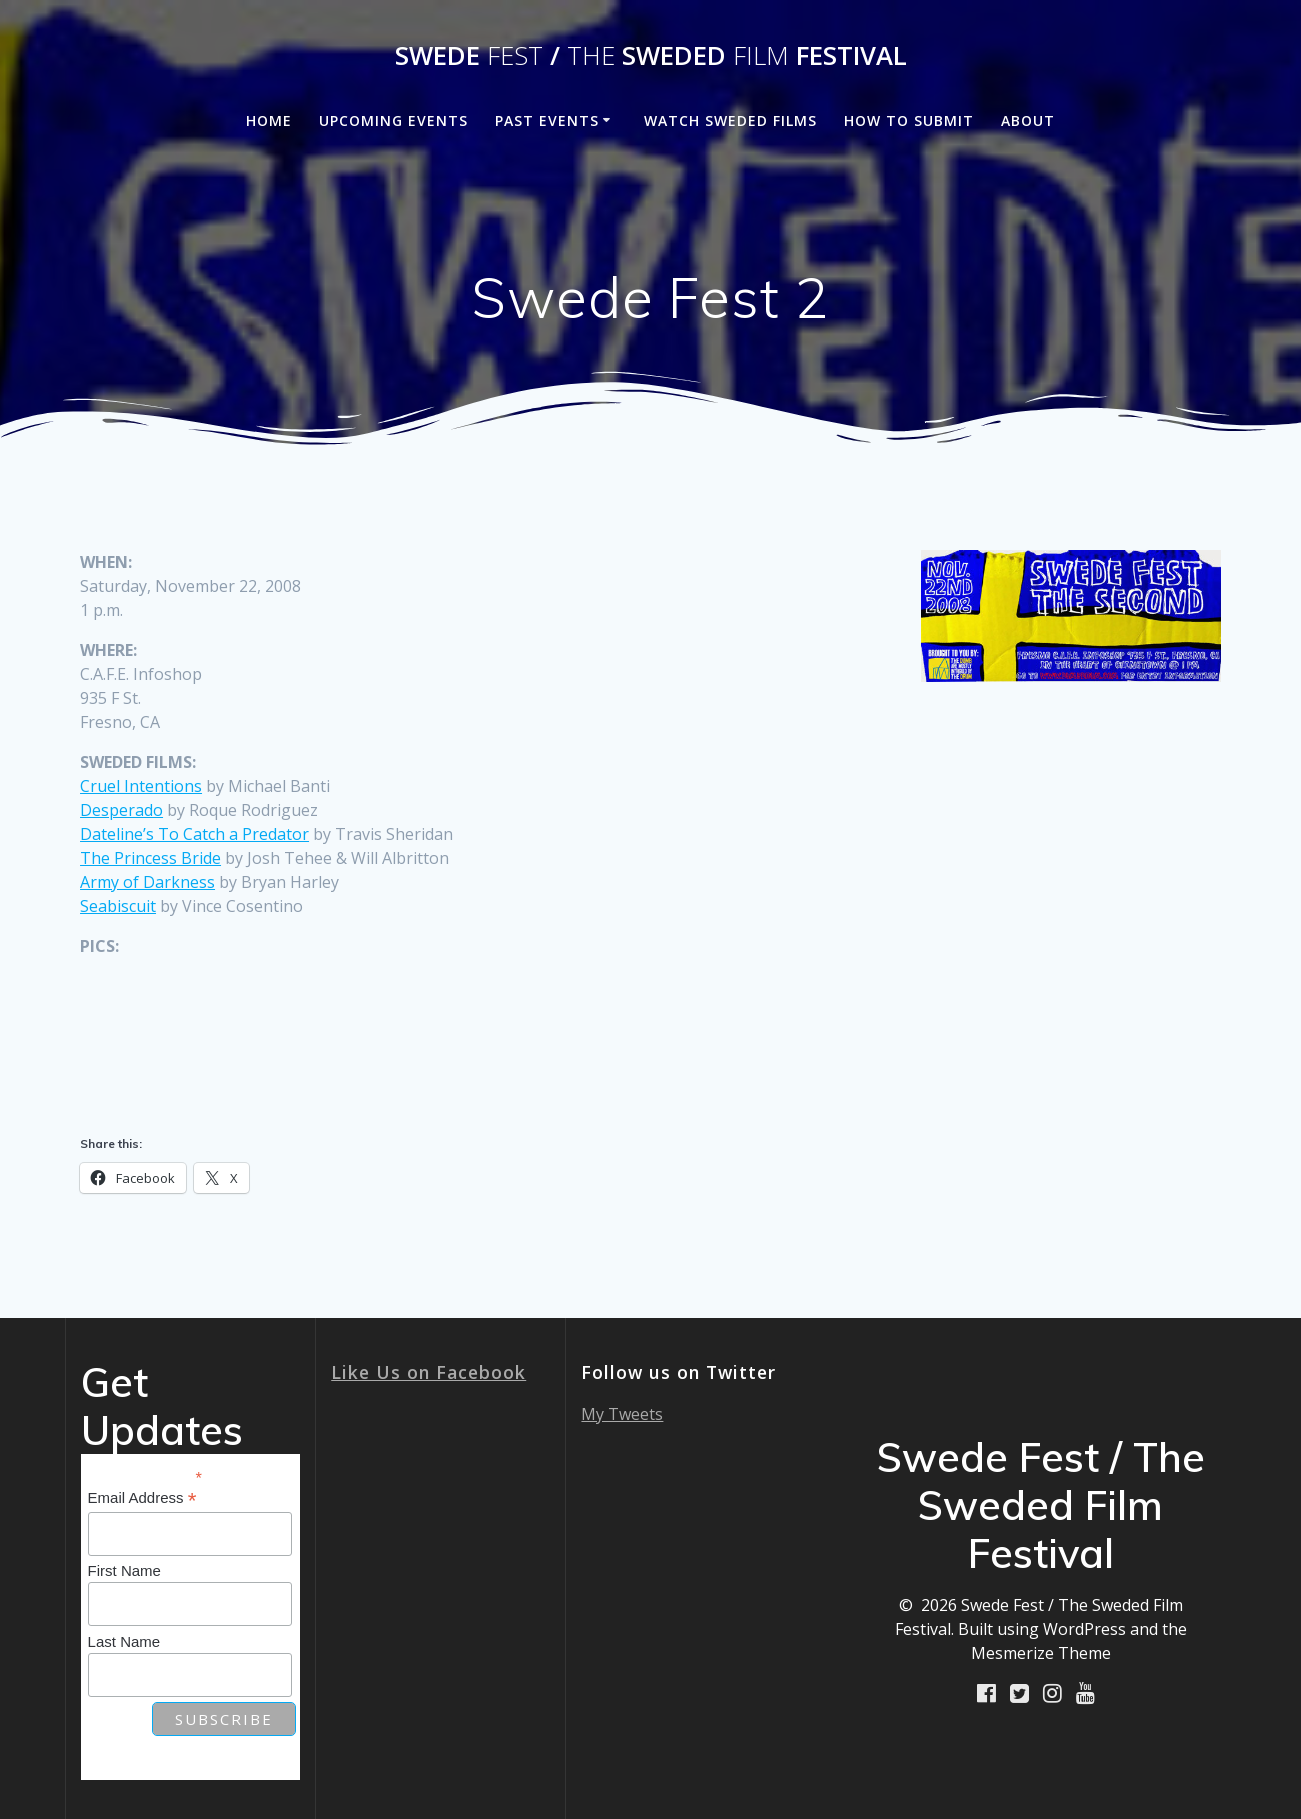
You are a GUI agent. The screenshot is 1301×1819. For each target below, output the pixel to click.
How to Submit (909, 120)
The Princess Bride (150, 858)
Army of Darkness (147, 882)
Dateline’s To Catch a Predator (194, 834)
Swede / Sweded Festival (651, 56)
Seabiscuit (118, 906)
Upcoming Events (393, 120)
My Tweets (622, 1414)
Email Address (142, 1498)
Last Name (124, 1641)
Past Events (547, 120)
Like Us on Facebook (428, 1372)
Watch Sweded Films (730, 120)
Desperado (121, 810)
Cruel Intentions (141, 786)
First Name (124, 1570)
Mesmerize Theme (1041, 1653)
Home (269, 120)
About (1028, 120)
